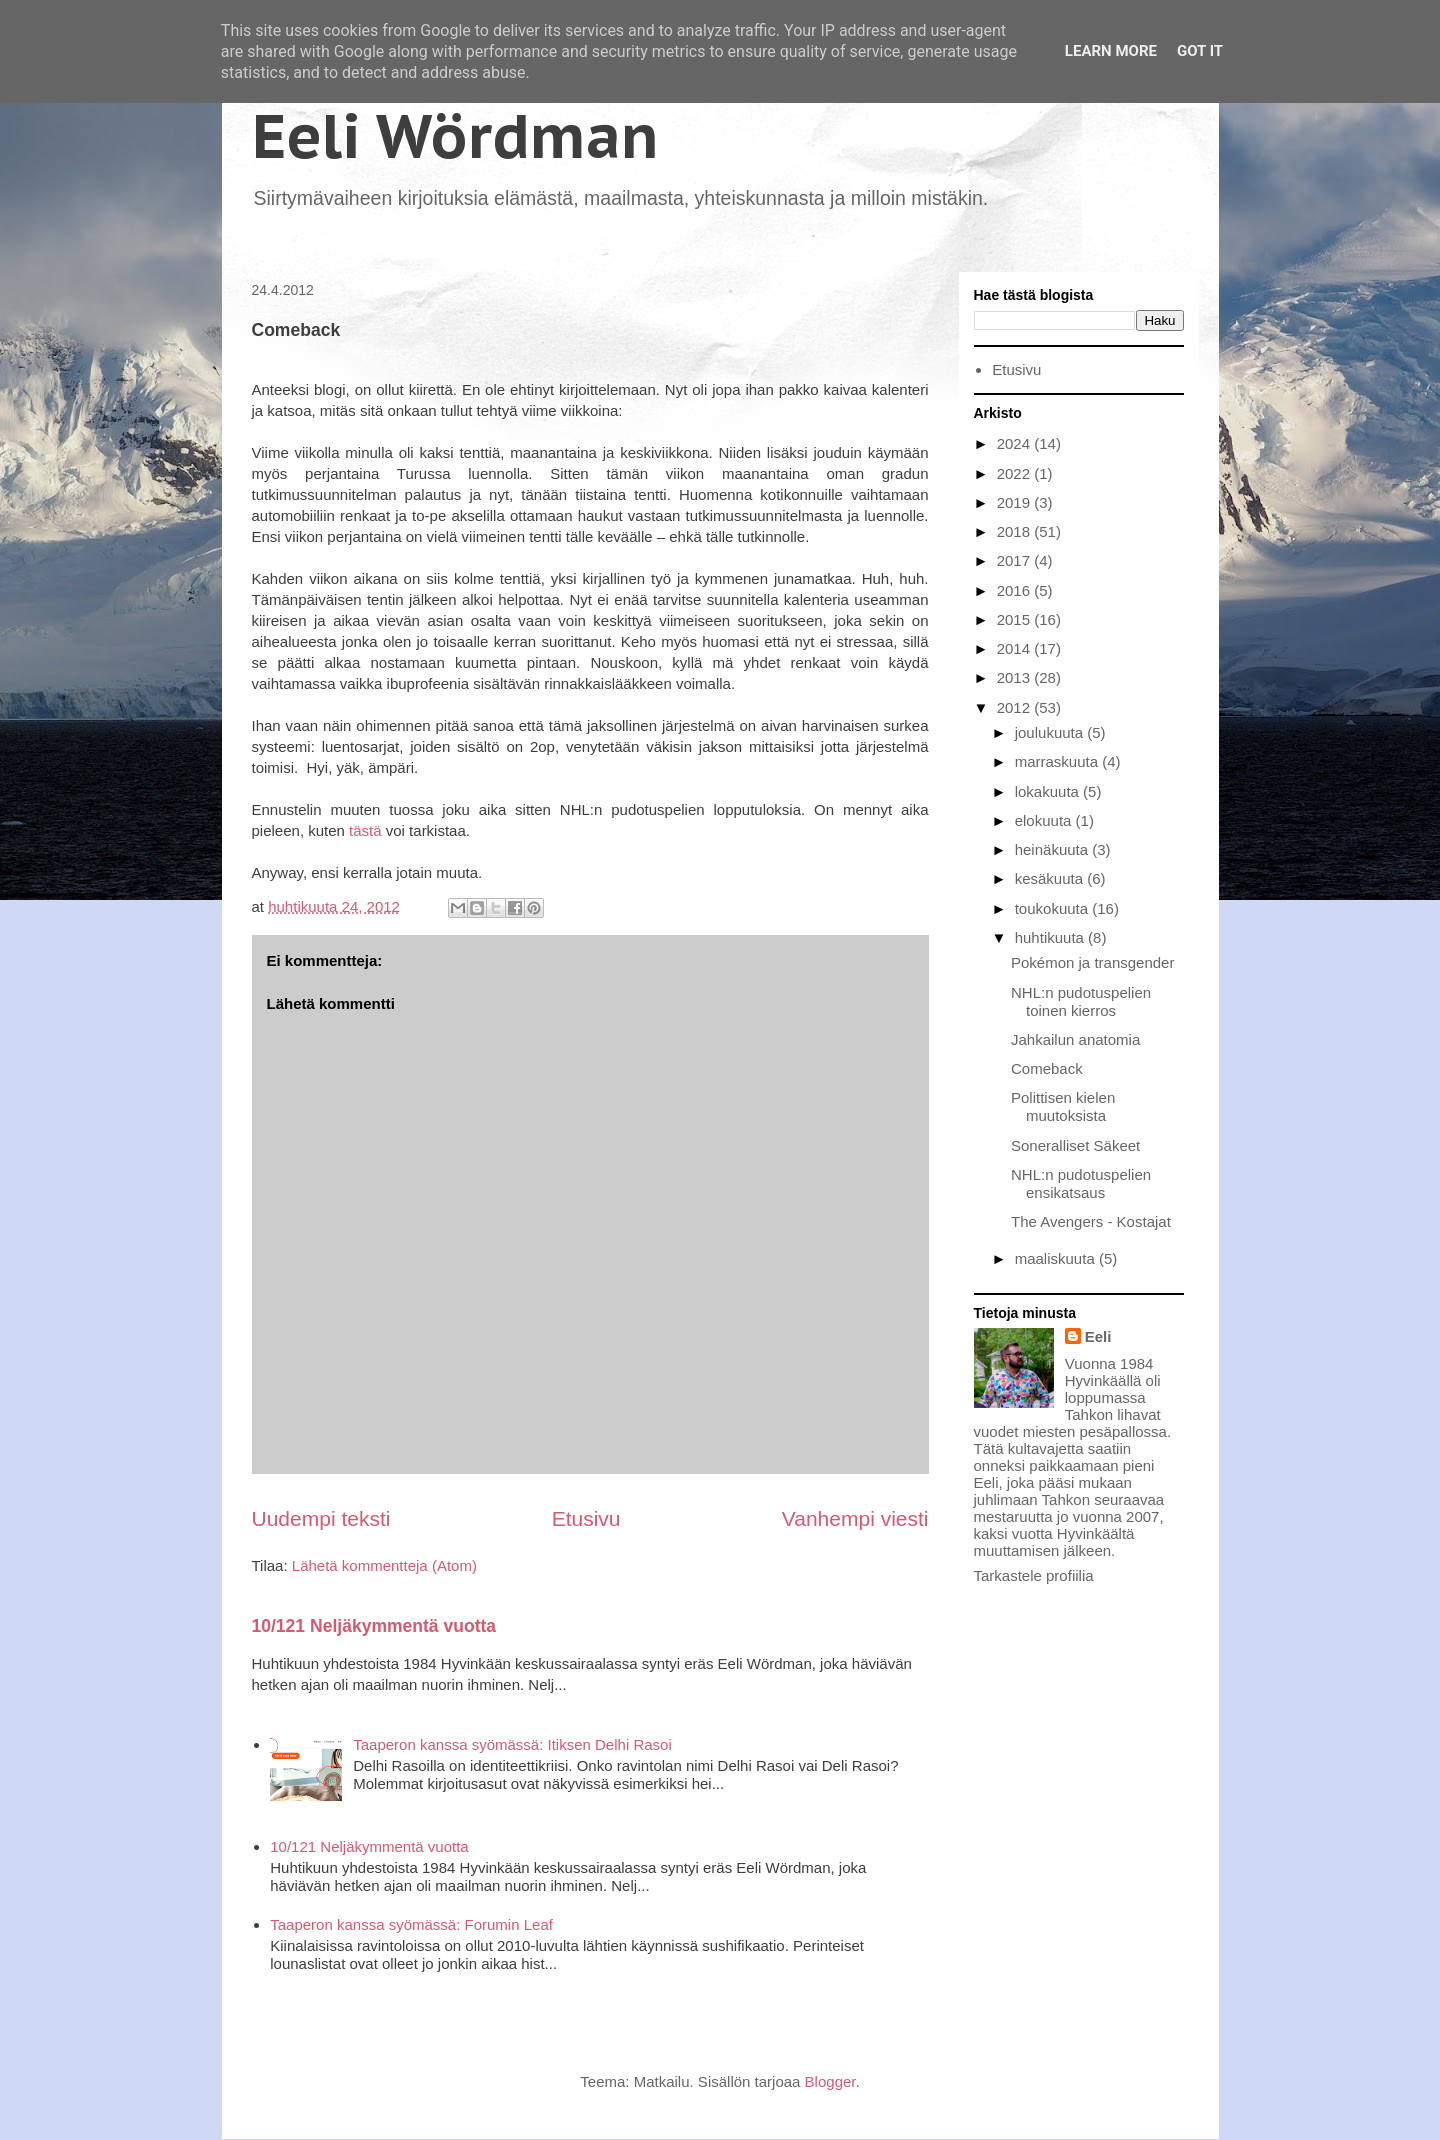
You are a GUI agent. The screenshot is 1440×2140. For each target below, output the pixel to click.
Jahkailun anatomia (1075, 1039)
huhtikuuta (1051, 937)
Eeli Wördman (455, 136)
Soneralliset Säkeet (1075, 1145)
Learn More (1111, 51)
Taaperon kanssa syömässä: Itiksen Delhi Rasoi (512, 1744)
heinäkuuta (1054, 849)
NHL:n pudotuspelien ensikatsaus (1081, 1183)
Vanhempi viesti (855, 1518)
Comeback (1047, 1068)
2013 (1016, 677)
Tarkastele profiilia (1034, 1575)
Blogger (830, 2081)
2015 (1016, 619)
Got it (1200, 51)
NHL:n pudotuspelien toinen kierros (1081, 1001)
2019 (1016, 502)
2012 (1016, 707)
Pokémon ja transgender (1092, 962)
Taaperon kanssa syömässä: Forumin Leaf (411, 1924)
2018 (1016, 531)
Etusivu (586, 1518)
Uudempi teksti (321, 1518)
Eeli (1098, 1336)
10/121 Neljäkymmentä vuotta (374, 1626)
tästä (365, 830)
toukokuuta (1054, 908)
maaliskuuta (1057, 1258)
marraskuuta (1059, 761)
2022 (1016, 473)
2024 (1016, 443)
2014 (1016, 648)
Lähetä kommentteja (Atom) (384, 1565)
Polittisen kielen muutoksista (1063, 1106)
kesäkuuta (1051, 878)
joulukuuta (1051, 732)
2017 (1016, 560)
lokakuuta (1049, 791)
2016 (1016, 590)
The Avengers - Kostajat (1091, 1221)
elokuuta (1045, 820)
